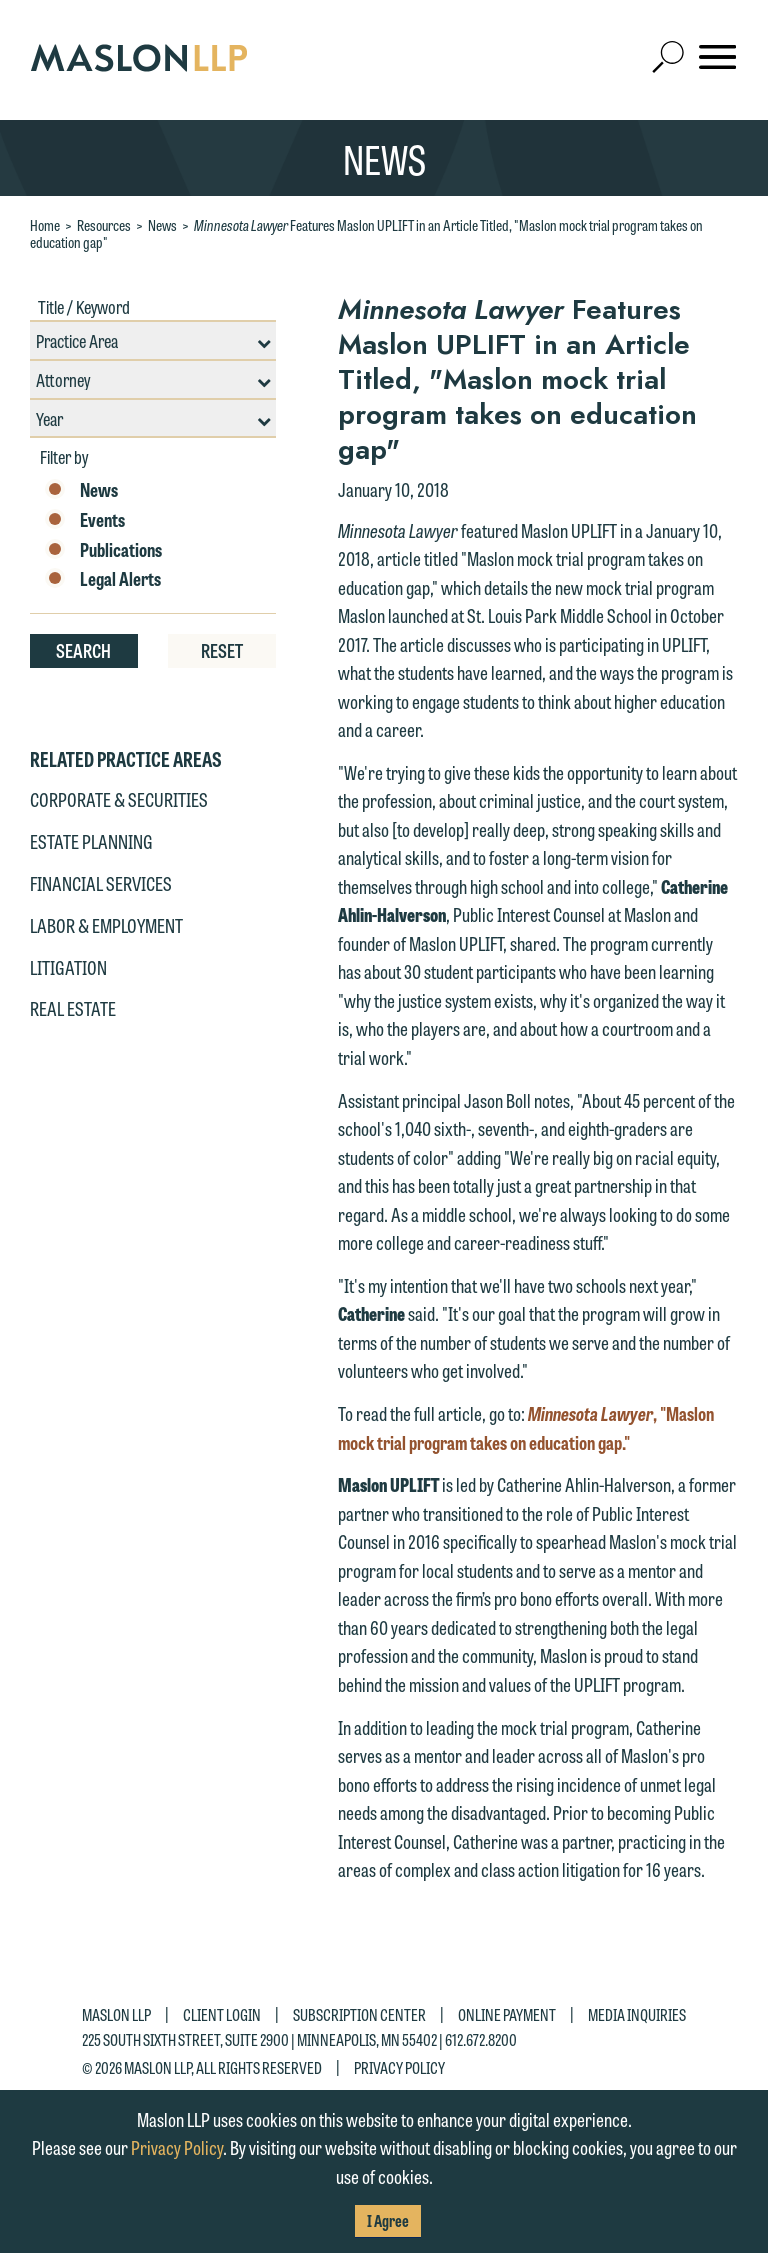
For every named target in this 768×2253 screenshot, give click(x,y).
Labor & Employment (106, 925)
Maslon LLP (116, 2014)
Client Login (222, 2014)
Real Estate (73, 1008)
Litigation (68, 967)
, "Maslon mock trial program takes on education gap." (526, 1427)
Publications (103, 550)
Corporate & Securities (119, 799)
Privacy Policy (399, 2066)
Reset (222, 650)
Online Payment (507, 2014)
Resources (104, 225)
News (162, 225)
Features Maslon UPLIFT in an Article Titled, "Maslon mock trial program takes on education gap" (366, 233)
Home (45, 225)
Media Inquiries (637, 2014)
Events (85, 520)
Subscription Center (359, 2014)
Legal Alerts (103, 579)
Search (83, 650)
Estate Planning (91, 841)
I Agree (388, 2220)
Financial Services (101, 883)
